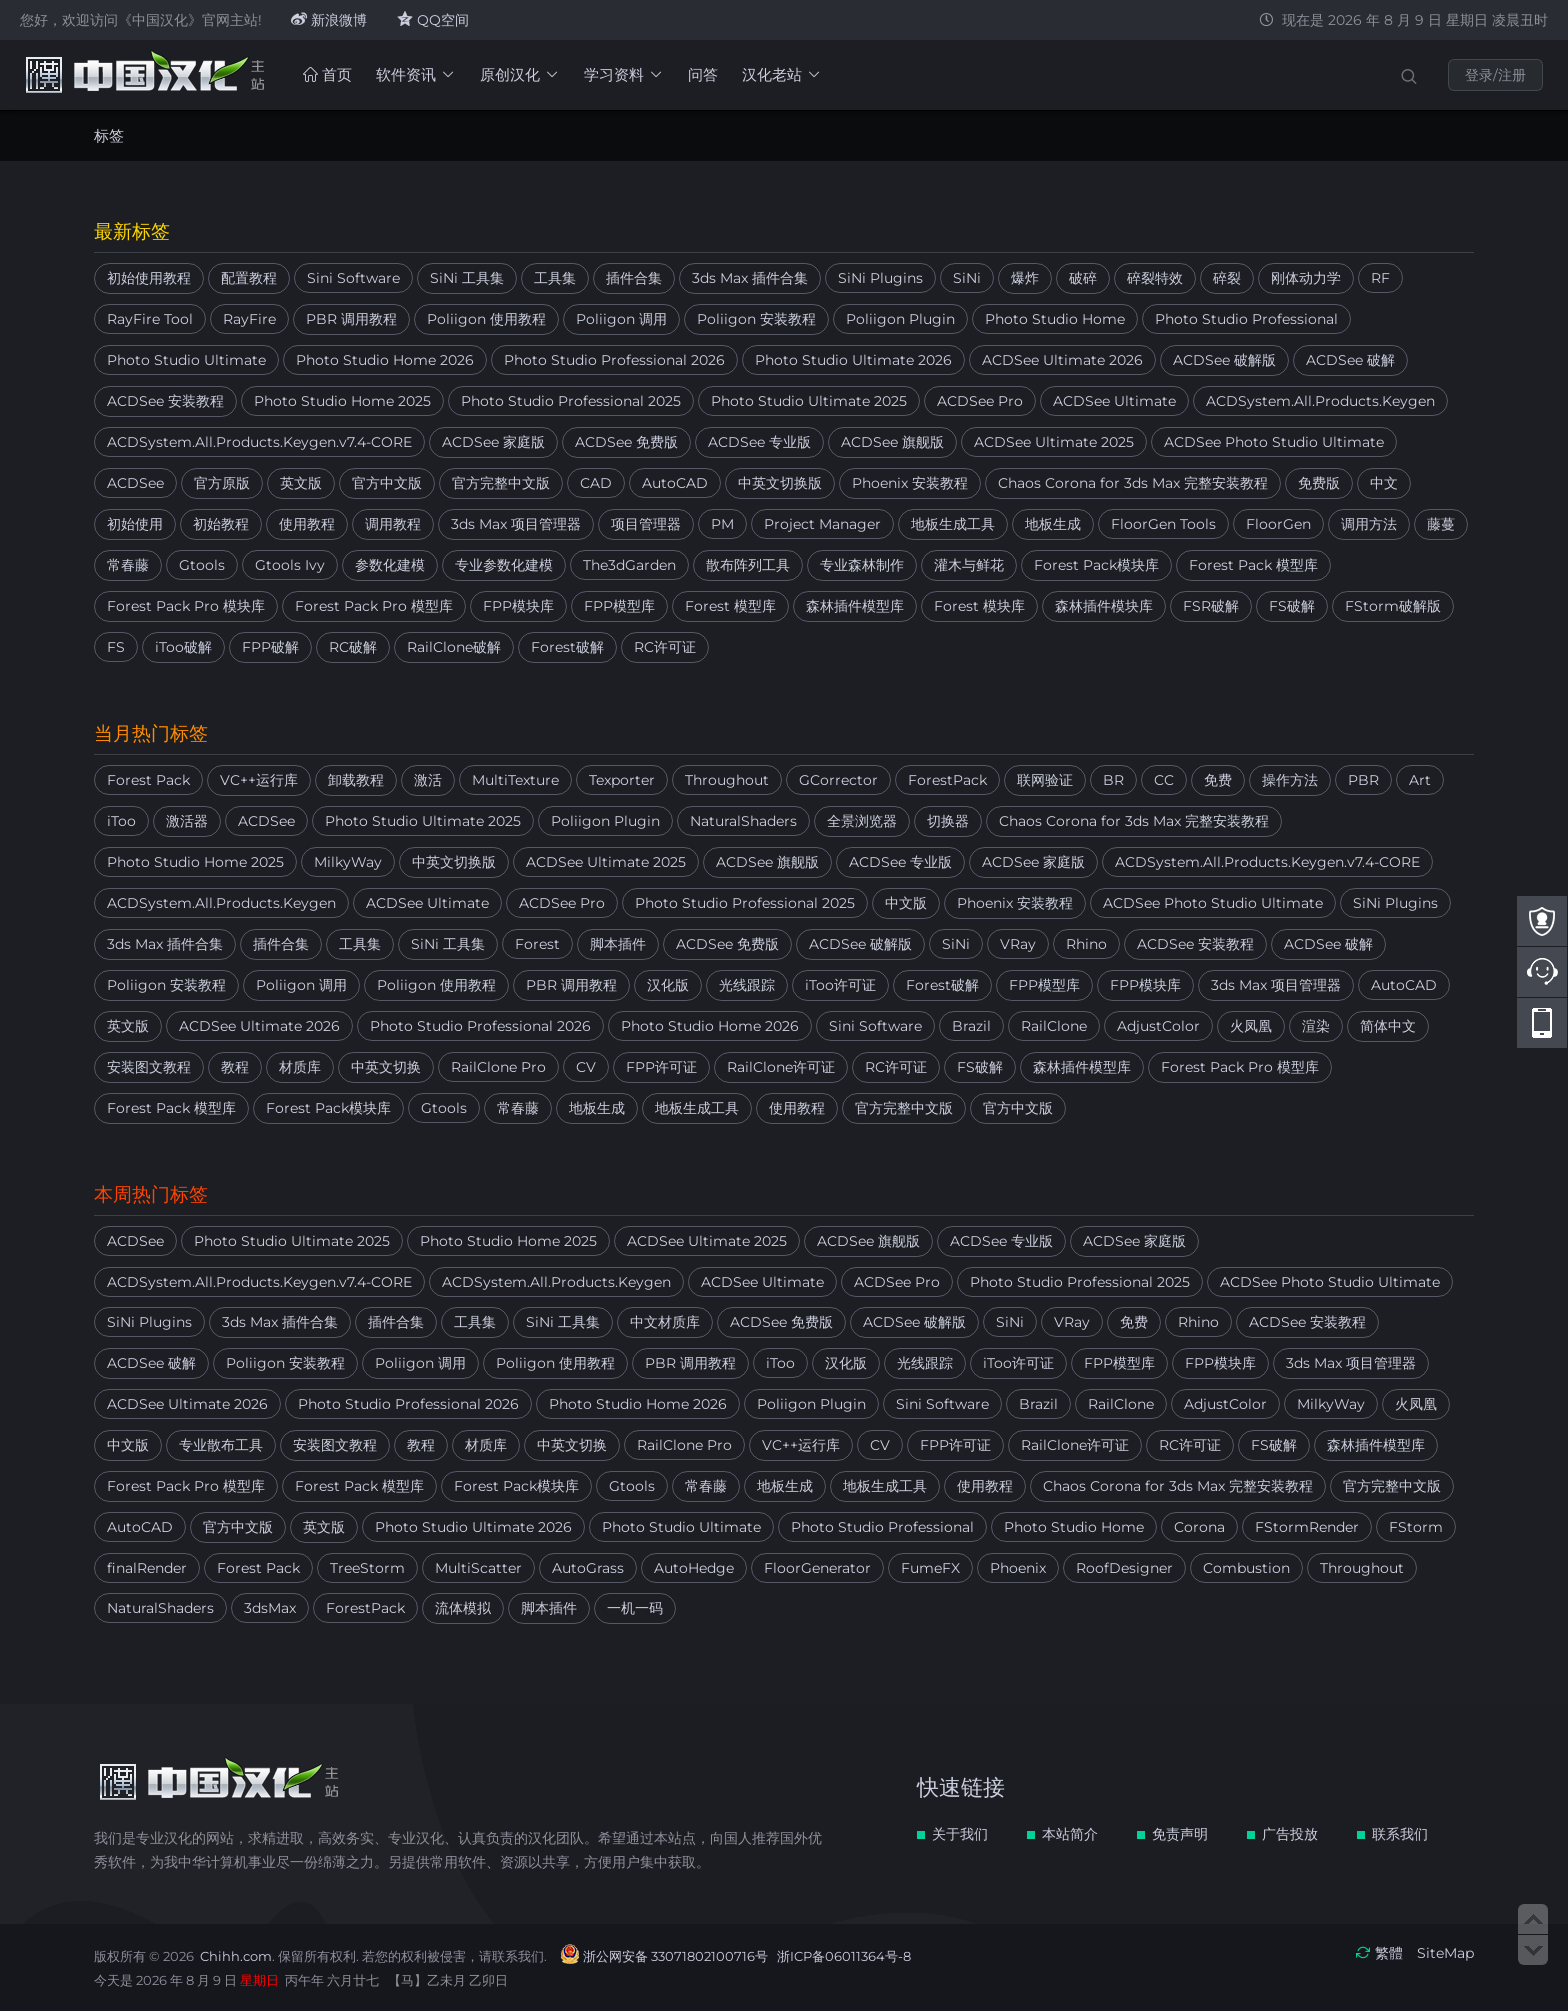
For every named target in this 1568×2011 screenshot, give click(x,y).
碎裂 (1227, 278)
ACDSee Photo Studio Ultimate (1274, 442)
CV (586, 1067)
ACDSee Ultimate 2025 (1054, 442)
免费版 (1319, 483)
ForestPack (947, 780)
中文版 (906, 903)
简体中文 (1388, 1026)
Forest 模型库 (730, 606)
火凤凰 (1251, 1026)
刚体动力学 (1306, 278)
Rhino (1086, 944)
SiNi (967, 278)
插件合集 (634, 278)
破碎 (1083, 278)
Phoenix (1018, 1568)
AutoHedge (694, 1568)
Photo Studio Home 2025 (342, 401)
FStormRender (1307, 1527)
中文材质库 (665, 1322)
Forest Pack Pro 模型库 (374, 606)
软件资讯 (416, 74)
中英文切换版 (780, 483)
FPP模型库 (619, 606)
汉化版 (668, 985)
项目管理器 (646, 524)
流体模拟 (463, 1608)
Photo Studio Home (1055, 319)
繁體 (1389, 1953)
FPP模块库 (518, 606)
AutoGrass (588, 1568)
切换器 (948, 821)
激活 (428, 780)
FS (116, 647)
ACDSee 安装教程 (165, 401)
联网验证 (1045, 780)
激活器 (187, 821)
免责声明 (1180, 1834)
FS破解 (1292, 606)
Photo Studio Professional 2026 (614, 360)
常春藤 (128, 565)
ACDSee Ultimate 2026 (1062, 360)
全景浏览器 (862, 821)
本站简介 (1070, 1834)
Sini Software (353, 278)
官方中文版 (387, 483)
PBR (1363, 780)
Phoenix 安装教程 (910, 483)
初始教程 (221, 524)
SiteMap (1445, 1953)
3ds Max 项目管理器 (516, 524)
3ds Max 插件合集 (750, 278)
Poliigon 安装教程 (756, 319)
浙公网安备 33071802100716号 (675, 1956)
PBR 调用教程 (351, 319)
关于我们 (960, 1834)
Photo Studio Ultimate (186, 360)
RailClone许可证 (781, 1067)
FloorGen (1278, 524)
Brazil (971, 1026)
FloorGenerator (817, 1568)
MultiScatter (478, 1568)
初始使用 (135, 524)
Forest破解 (567, 647)
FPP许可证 (661, 1067)
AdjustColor (1158, 1026)
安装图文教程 (149, 1067)
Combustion (1246, 1568)
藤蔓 (1441, 524)
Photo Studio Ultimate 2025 (809, 401)
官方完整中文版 (501, 483)
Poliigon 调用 (621, 319)
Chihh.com (236, 1956)
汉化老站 (782, 74)
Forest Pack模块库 (1096, 565)
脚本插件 (618, 944)
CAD (596, 483)
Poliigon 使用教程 (486, 319)
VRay (1018, 944)
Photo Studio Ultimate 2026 (853, 360)
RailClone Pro (498, 1067)
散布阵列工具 (748, 565)
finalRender (147, 1568)
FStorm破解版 (1393, 606)
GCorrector (838, 780)
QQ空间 (433, 20)
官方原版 (222, 483)
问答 (703, 74)
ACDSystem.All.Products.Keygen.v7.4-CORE (259, 442)
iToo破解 (183, 647)
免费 (1218, 780)
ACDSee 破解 (1350, 360)
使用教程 (307, 524)
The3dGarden (629, 565)
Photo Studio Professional (1246, 319)
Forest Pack (148, 780)
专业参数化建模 (504, 565)
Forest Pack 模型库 (1253, 565)
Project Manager (822, 524)
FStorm (1416, 1527)
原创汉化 (520, 74)
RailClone (1054, 1026)
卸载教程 (356, 780)
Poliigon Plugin (900, 319)
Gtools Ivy (290, 565)
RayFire (249, 319)
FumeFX (930, 1568)
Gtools (202, 565)
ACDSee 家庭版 (493, 442)
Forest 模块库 (979, 606)
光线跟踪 (747, 985)
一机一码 (635, 1608)
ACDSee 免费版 (626, 442)
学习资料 (624, 74)
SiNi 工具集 (467, 278)
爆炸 (1025, 278)
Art (1420, 780)
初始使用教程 (149, 278)
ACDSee (135, 483)
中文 (1384, 483)
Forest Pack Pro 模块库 (186, 606)
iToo (121, 821)
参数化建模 (390, 565)
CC (1164, 780)
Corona (1199, 1527)
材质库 (300, 1067)
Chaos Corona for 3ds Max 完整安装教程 (1133, 483)
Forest (537, 944)
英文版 (301, 483)
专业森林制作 (862, 565)
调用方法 (1369, 524)
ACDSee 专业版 (759, 442)
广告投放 (1290, 1834)
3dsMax (270, 1608)
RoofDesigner (1124, 1568)
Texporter (622, 780)
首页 (327, 74)
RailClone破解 (454, 647)
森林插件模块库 (1104, 606)
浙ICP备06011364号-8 (844, 1956)
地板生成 (1053, 524)
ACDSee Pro (980, 401)
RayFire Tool (150, 319)
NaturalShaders (743, 821)
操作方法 (1290, 780)
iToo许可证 (840, 985)
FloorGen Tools (1163, 524)
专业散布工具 (221, 1445)
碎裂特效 (1155, 278)
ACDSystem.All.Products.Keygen (1320, 401)
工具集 (555, 278)
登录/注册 (1495, 75)
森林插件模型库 (855, 606)
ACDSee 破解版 (1224, 360)
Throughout (727, 780)
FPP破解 (270, 647)
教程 (235, 1067)
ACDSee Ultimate (1114, 401)
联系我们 (1400, 1834)
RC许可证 (665, 647)
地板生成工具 (953, 524)
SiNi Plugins (880, 278)
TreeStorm (367, 1568)
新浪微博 (329, 20)
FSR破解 (1211, 606)
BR (1113, 780)
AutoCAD (675, 483)
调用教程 (393, 524)
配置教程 (249, 278)
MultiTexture (515, 780)
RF (1380, 278)
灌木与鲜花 (969, 565)
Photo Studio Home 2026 (385, 360)
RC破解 (353, 647)
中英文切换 (386, 1067)
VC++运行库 (259, 780)
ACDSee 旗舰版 (892, 442)
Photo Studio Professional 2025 (571, 401)
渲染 (1316, 1026)
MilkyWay (348, 862)
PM (722, 524)
